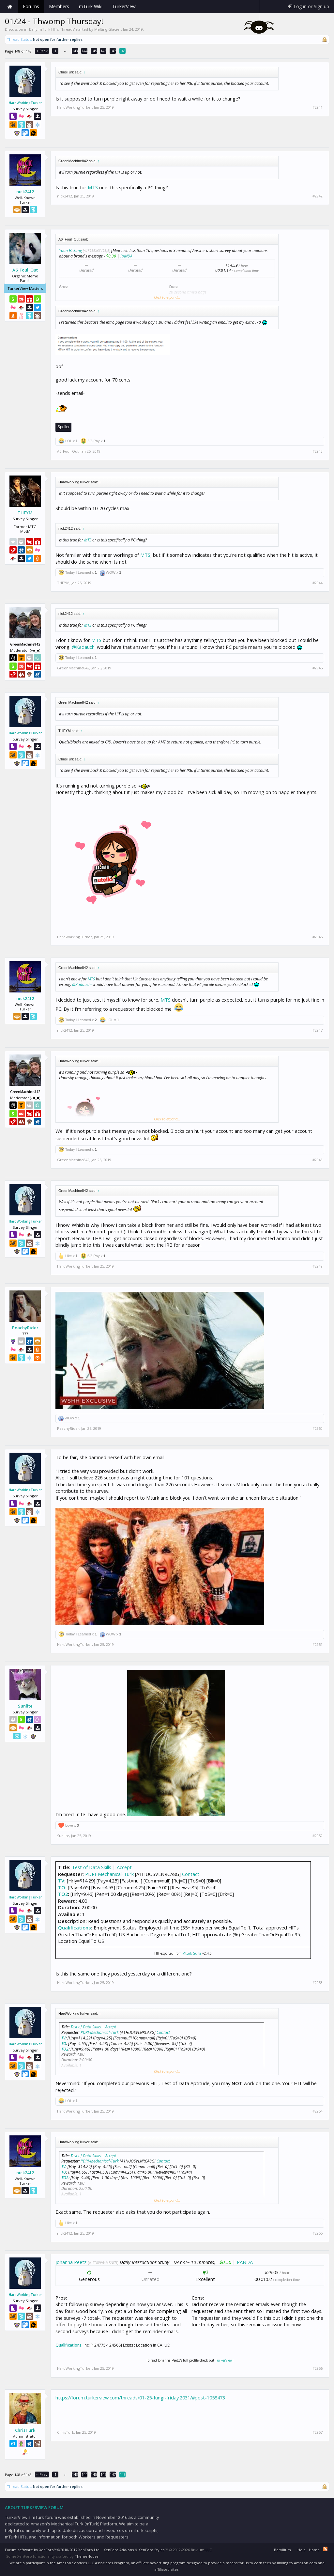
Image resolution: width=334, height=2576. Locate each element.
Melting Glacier (107, 29)
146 (103, 50)
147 (113, 50)
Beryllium (282, 2549)
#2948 (317, 1160)
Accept (124, 1867)
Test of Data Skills (91, 1867)
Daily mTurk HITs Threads (51, 29)
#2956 (317, 2368)
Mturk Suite (191, 1953)
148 (123, 50)
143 (75, 50)
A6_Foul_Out (25, 270)
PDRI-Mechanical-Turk (109, 1874)
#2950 (317, 1428)
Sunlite (25, 1706)
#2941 (317, 107)
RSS (325, 2549)
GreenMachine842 (73, 667)
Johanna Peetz (70, 2262)
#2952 (317, 1836)
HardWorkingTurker (25, 103)
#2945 (317, 668)
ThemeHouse (87, 2556)
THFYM (25, 512)
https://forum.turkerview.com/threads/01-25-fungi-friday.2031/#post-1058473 (140, 2397)
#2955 (317, 2233)
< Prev (42, 50)
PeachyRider (25, 1327)
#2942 (317, 196)
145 (94, 50)
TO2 (63, 1894)
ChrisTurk (25, 2430)
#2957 (317, 2432)
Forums (31, 6)
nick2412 (25, 191)
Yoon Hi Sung (70, 250)
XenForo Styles (151, 2549)
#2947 (317, 1030)
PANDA (126, 256)
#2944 (317, 583)
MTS (93, 187)
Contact (190, 1874)
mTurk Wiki (90, 6)
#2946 (317, 937)
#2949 (317, 1266)
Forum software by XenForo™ (52, 2549)
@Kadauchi (84, 647)
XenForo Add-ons (119, 2549)
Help (301, 2549)
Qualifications (74, 1927)
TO (61, 1887)
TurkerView (224, 2360)
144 (84, 50)
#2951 (317, 1644)
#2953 (317, 1982)
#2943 (317, 451)
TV (61, 1880)
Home (10, 6)
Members (59, 6)
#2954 (317, 2111)
